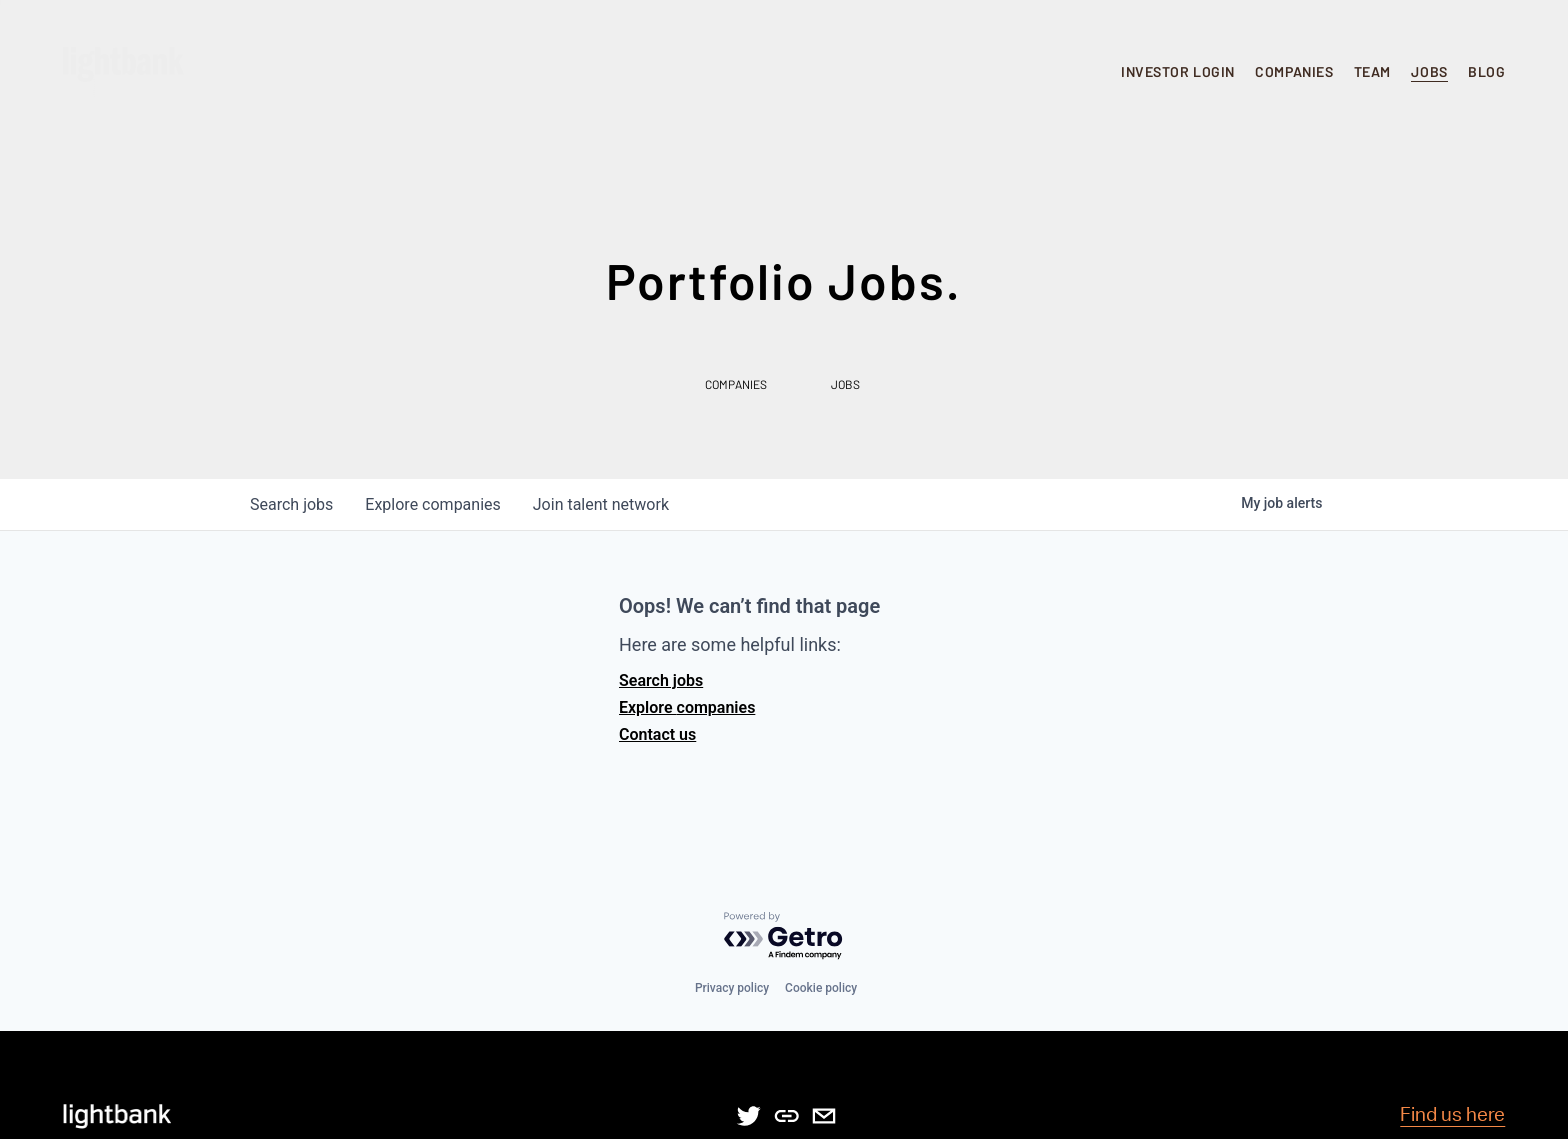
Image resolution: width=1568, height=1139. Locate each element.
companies (432, 504)
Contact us (657, 734)
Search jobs (661, 680)
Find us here (1452, 1115)
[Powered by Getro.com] (784, 936)
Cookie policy (821, 988)
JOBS (1429, 71)
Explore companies (687, 707)
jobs (291, 504)
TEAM (1372, 71)
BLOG (1486, 71)
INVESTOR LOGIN (1178, 71)
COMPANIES (1294, 71)
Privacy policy (732, 988)
